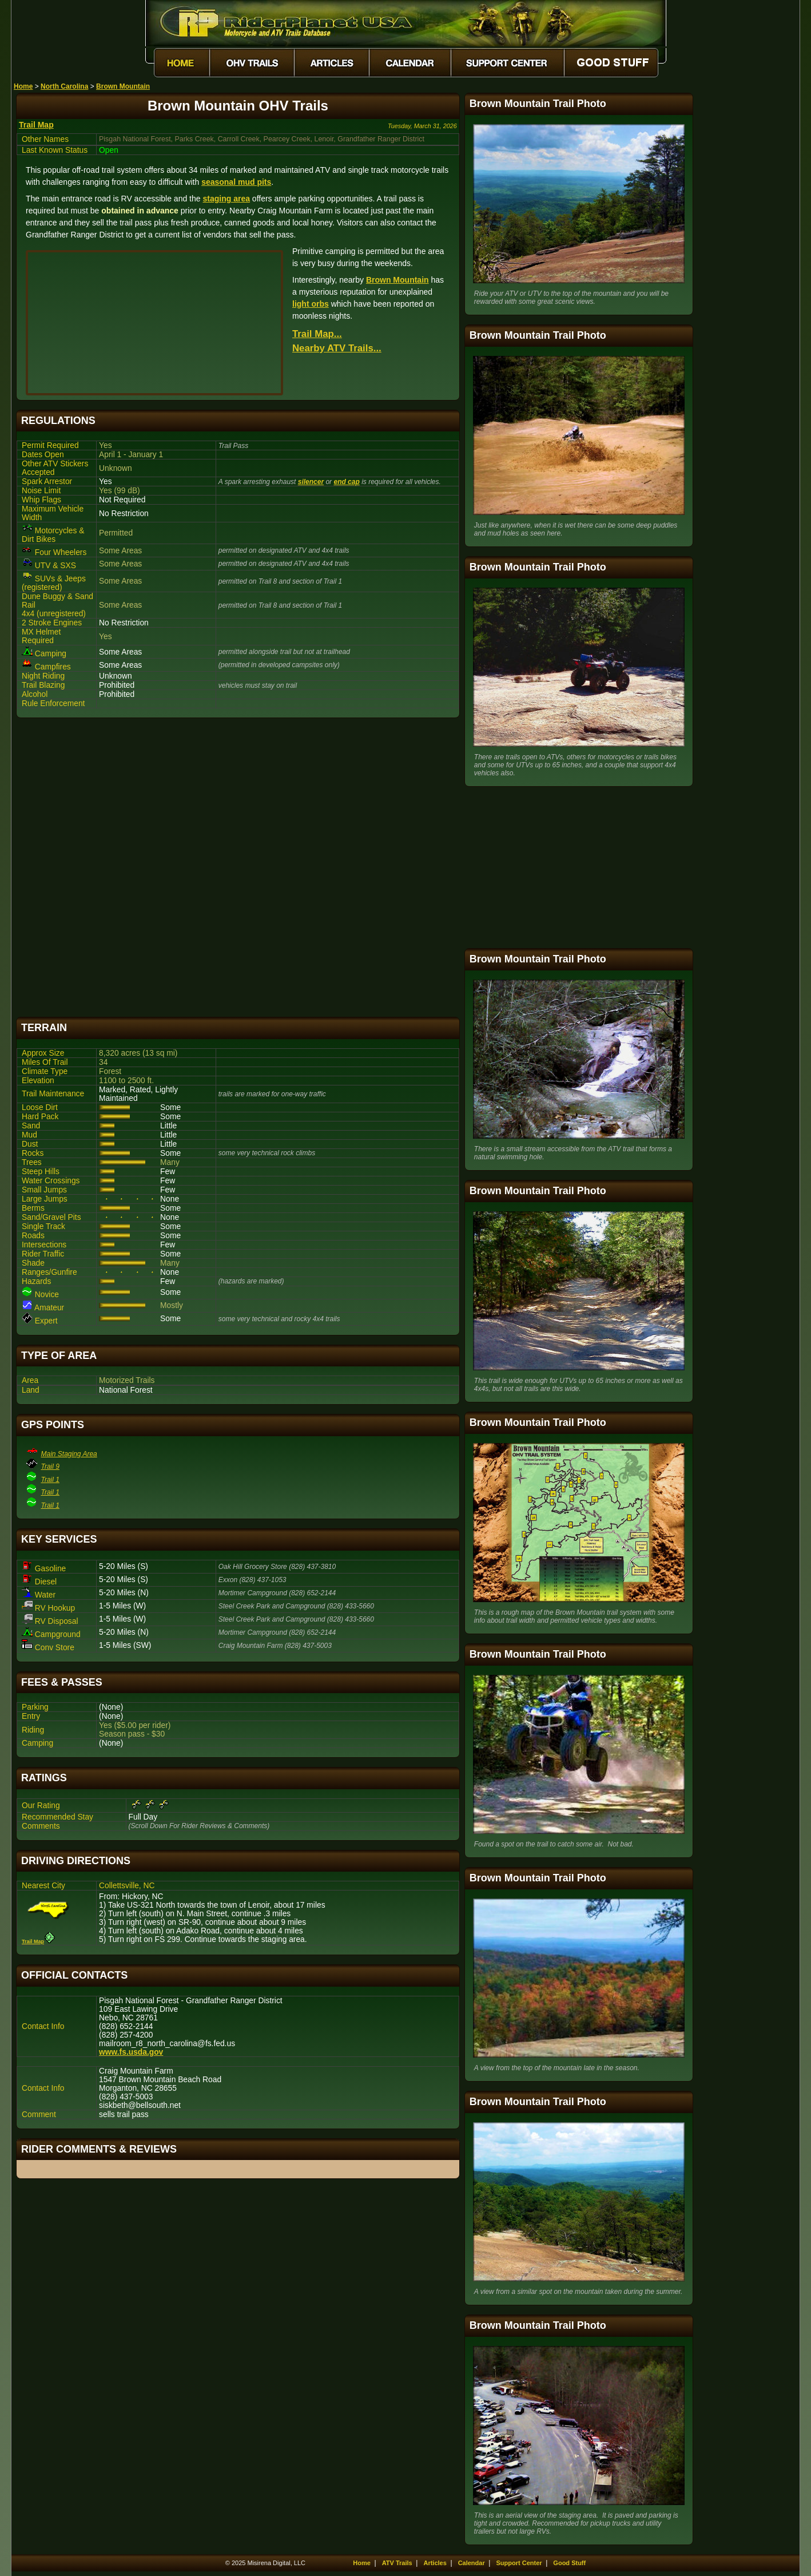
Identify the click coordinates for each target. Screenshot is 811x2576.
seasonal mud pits (236, 182)
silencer (311, 482)
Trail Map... (317, 333)
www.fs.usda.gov (131, 2052)
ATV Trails (397, 2562)
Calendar (471, 2562)
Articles (434, 2562)
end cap (346, 482)
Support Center (519, 2562)
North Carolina (64, 86)
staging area (225, 198)
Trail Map (36, 124)
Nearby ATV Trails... (336, 348)
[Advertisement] (238, 867)
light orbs (310, 303)
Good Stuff (569, 2562)
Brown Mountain (123, 86)
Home (23, 86)
